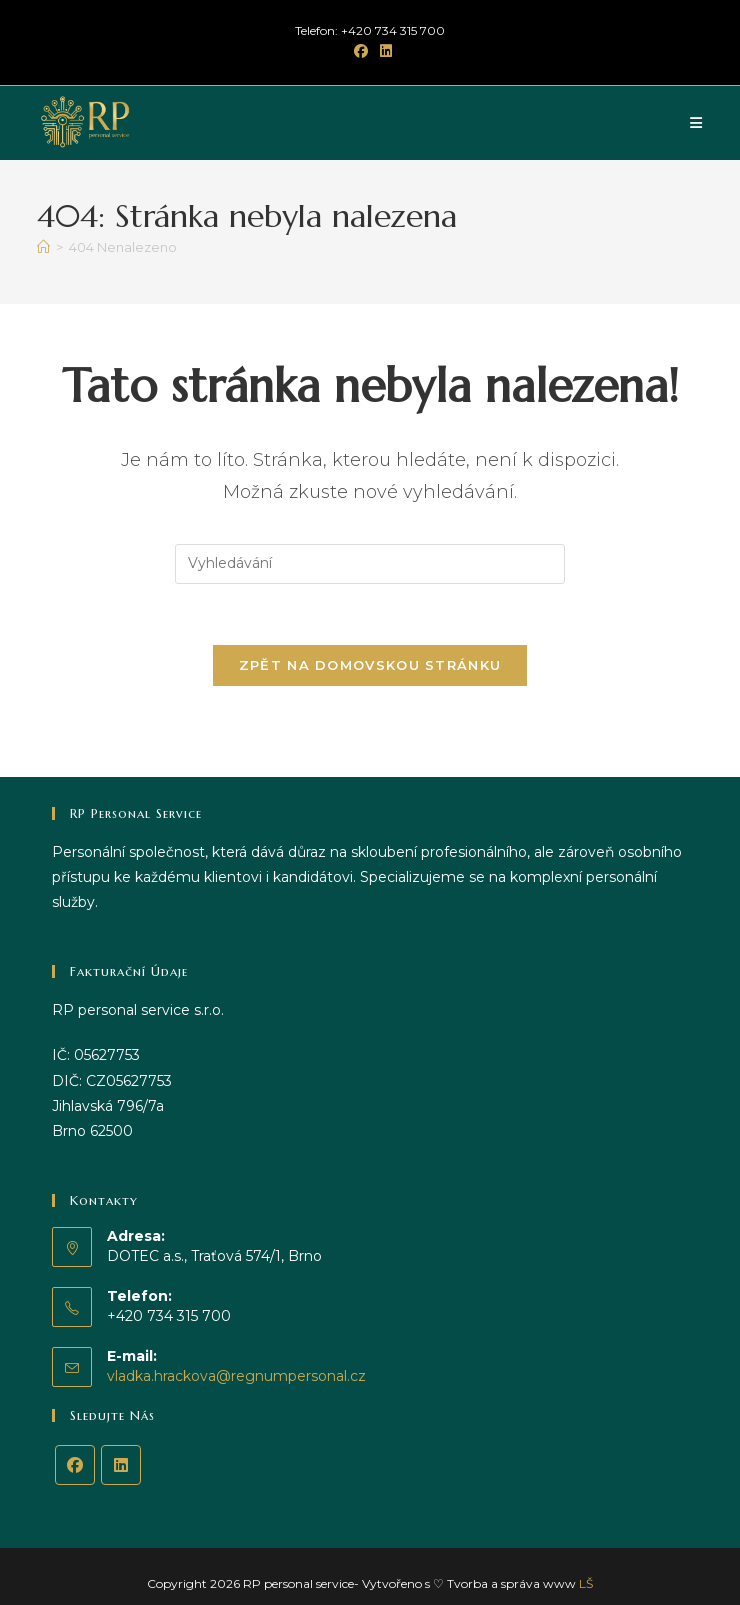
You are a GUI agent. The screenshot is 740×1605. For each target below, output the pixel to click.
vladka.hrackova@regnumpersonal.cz (236, 1376)
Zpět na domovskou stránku (370, 665)
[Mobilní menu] (696, 123)
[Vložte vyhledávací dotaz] (370, 564)
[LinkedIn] (121, 1465)
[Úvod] (43, 247)
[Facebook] (75, 1465)
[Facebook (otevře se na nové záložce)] (361, 51)
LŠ (586, 1583)
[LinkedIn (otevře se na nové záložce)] (383, 51)
